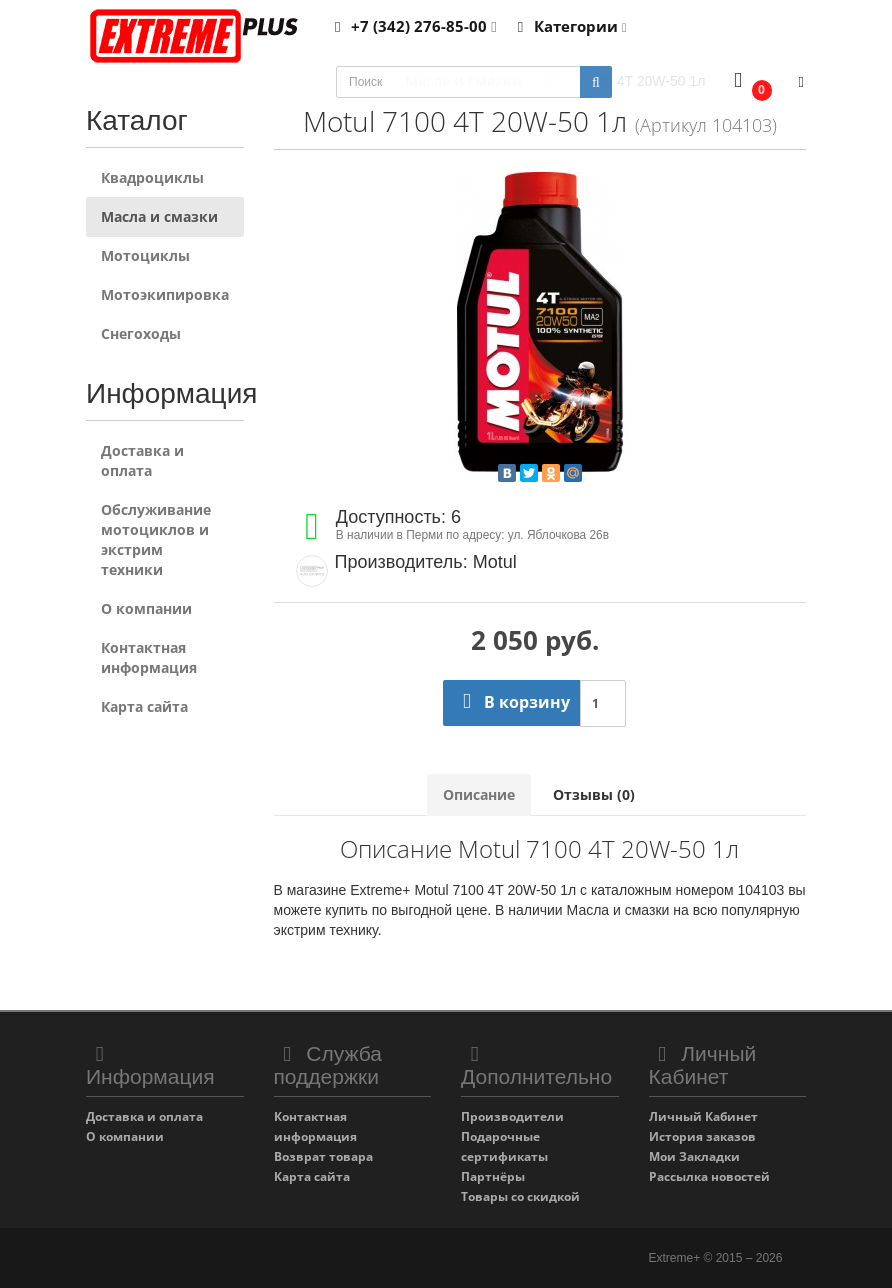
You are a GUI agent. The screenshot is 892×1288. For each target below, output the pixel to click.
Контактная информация (149, 657)
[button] (748, 82)
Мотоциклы (145, 255)
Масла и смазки (159, 216)
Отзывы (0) (594, 794)
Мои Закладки (694, 1156)
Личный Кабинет (703, 1116)
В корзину (511, 702)
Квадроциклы (152, 177)
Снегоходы (141, 333)
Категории (569, 26)
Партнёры (493, 1176)
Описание (479, 794)
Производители (512, 1116)
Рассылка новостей (709, 1176)
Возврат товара (323, 1156)
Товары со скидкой (520, 1196)
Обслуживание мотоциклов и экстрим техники (156, 539)
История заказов (702, 1136)
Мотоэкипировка (165, 294)
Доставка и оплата (142, 460)
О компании (146, 608)
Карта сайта (144, 706)
